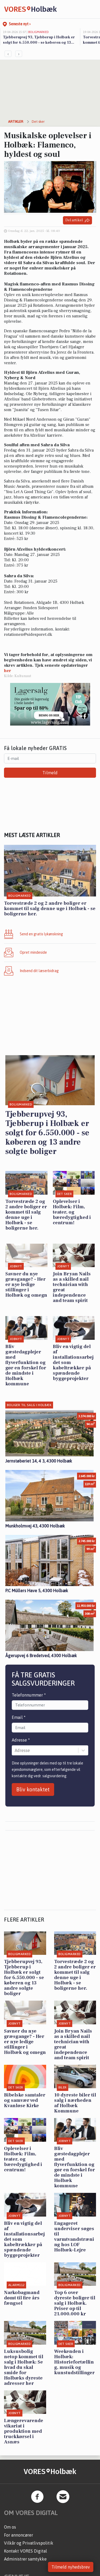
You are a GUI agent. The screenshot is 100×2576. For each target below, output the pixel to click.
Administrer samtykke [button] (25, 2559)
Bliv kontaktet (33, 1789)
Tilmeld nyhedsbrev (70, 2567)
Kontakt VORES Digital (25, 2551)
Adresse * (21, 1740)
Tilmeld (50, 772)
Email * (19, 1717)
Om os (10, 2527)
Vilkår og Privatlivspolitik (28, 2543)
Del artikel (77, 220)
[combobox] (15, 1750)
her (7, 670)
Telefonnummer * (29, 1695)
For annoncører (18, 2535)
